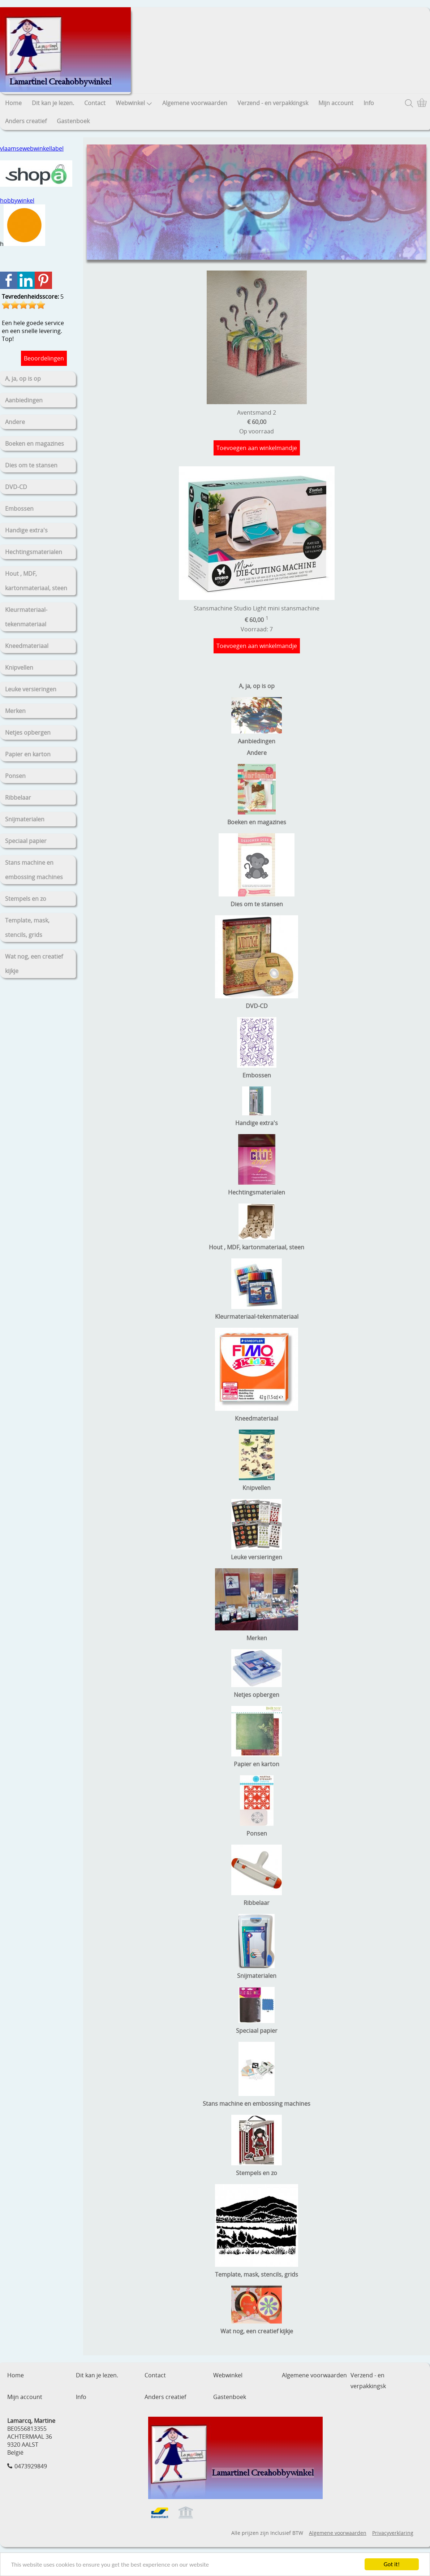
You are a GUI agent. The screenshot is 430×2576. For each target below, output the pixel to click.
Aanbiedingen (24, 400)
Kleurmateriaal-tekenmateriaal (26, 617)
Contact (95, 103)
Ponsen (15, 776)
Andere (15, 422)
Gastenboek (73, 121)
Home (13, 103)
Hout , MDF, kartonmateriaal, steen (36, 581)
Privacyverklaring (392, 2532)
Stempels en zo (25, 899)
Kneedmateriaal (26, 646)
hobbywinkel (17, 200)
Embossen (19, 509)
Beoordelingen (44, 358)
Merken (15, 711)
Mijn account (335, 103)
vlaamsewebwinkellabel (32, 148)
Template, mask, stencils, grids (27, 927)
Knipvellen (19, 667)
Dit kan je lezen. (53, 103)
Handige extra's (26, 530)
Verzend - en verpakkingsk (272, 103)
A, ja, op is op (23, 378)
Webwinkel (134, 103)
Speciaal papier (26, 841)
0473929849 (30, 2466)
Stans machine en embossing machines (34, 870)
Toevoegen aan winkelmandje (256, 448)
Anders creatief (26, 121)
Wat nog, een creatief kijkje (34, 963)
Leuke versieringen (30, 689)
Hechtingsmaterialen (33, 552)
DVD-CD (16, 487)
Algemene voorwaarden (194, 103)
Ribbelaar (18, 797)
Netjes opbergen (28, 732)
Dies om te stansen (31, 465)
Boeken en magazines (34, 444)
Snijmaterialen (24, 819)
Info (369, 103)
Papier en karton (28, 754)
